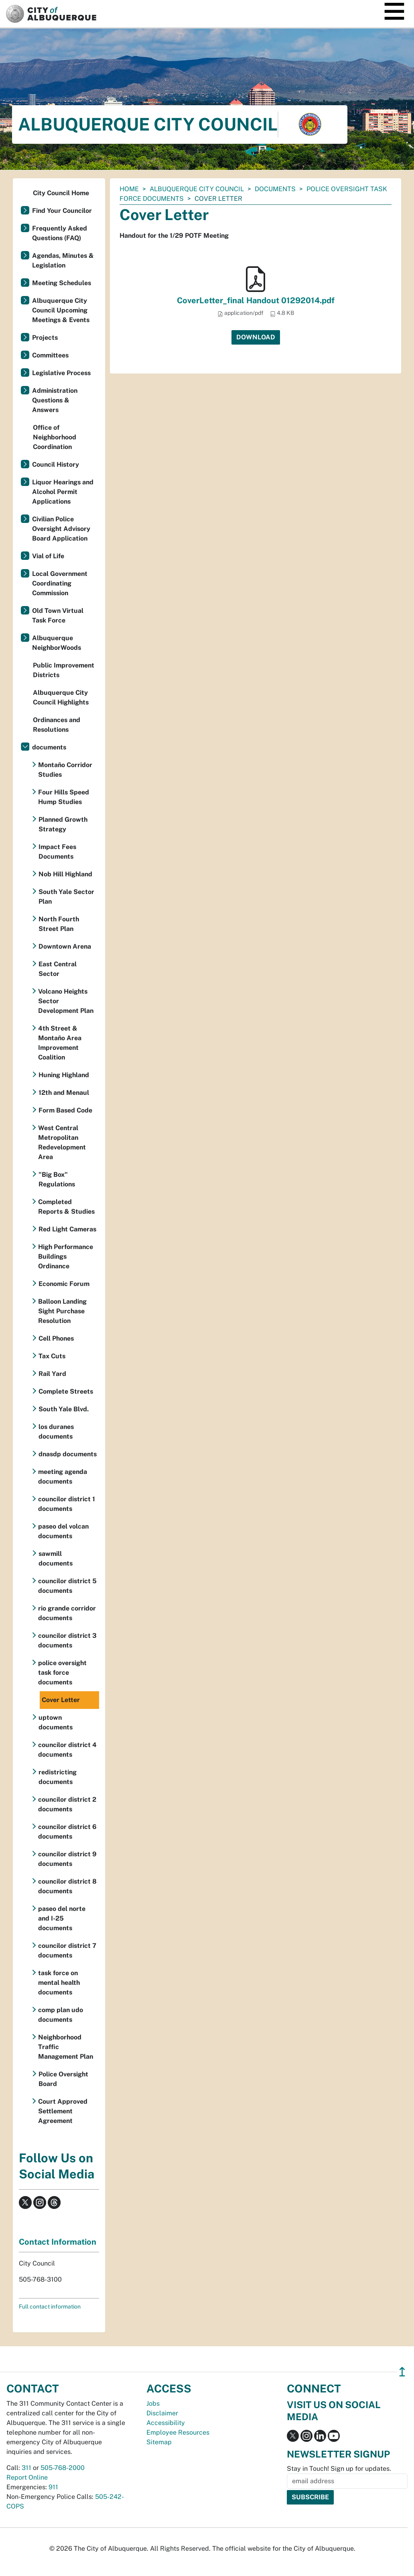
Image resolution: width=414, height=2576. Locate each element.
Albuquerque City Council (197, 189)
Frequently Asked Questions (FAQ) (59, 233)
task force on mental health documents (59, 1982)
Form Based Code (65, 1110)
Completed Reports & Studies (66, 1206)
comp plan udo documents (60, 2014)
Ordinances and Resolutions (56, 724)
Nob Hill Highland (65, 874)
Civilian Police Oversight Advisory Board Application (61, 528)
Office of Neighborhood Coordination (54, 437)
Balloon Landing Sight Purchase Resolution (62, 1311)
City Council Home (61, 193)
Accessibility (165, 2423)
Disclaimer (162, 2413)
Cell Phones (56, 1338)
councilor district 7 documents (67, 1950)
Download (255, 337)
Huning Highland (64, 1075)
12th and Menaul (64, 1092)
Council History (55, 464)
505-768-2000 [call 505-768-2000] (63, 2468)
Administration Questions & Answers (54, 400)
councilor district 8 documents (67, 1886)
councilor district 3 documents (67, 1640)
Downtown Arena (65, 946)
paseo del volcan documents (63, 1531)
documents (275, 189)
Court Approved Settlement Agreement (62, 2111)
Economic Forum (64, 1284)
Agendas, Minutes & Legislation (63, 260)
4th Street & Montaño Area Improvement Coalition (59, 1043)
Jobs (153, 2403)
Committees (50, 355)
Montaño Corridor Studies (65, 769)
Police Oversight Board (63, 2079)
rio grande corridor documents (67, 1613)
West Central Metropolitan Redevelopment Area (62, 1142)
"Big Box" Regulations (57, 1179)
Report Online (27, 2477)
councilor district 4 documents (67, 1749)
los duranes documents (56, 1431)
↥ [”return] (402, 2371)
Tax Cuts (52, 1356)
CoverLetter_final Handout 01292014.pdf (256, 300)
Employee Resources (177, 2432)
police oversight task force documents (62, 1672)
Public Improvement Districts (63, 670)
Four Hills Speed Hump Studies (63, 797)
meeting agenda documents (62, 1476)
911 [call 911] (53, 2487)
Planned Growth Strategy (63, 824)
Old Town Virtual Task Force (57, 615)
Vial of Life (48, 556)
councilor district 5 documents (67, 1585)
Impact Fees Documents (57, 851)
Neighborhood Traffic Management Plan (65, 2046)
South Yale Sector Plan (66, 896)
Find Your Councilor (62, 210)
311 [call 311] (26, 2468)
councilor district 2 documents (67, 1804)
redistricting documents (58, 1777)
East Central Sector (58, 969)
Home (129, 189)
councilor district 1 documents (66, 1504)
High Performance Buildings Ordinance (65, 1256)
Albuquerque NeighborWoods (56, 642)
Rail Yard (52, 1374)
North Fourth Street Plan (59, 924)
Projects (45, 337)
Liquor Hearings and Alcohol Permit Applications (62, 491)
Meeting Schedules (61, 283)
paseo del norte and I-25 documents (61, 1918)
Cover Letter (61, 1700)
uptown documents (56, 1722)
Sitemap (159, 2442)
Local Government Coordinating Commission (59, 583)
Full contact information (50, 2306)
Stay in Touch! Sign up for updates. (339, 2468)
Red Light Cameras (67, 1229)
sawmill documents (56, 1558)
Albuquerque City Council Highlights (61, 697)
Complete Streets (66, 1391)
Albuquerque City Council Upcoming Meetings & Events (60, 310)
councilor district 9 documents (67, 1859)
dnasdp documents (68, 1454)
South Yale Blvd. (64, 1409)
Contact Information (57, 2242)
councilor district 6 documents (67, 1831)
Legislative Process (61, 373)
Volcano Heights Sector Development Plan (65, 1001)
